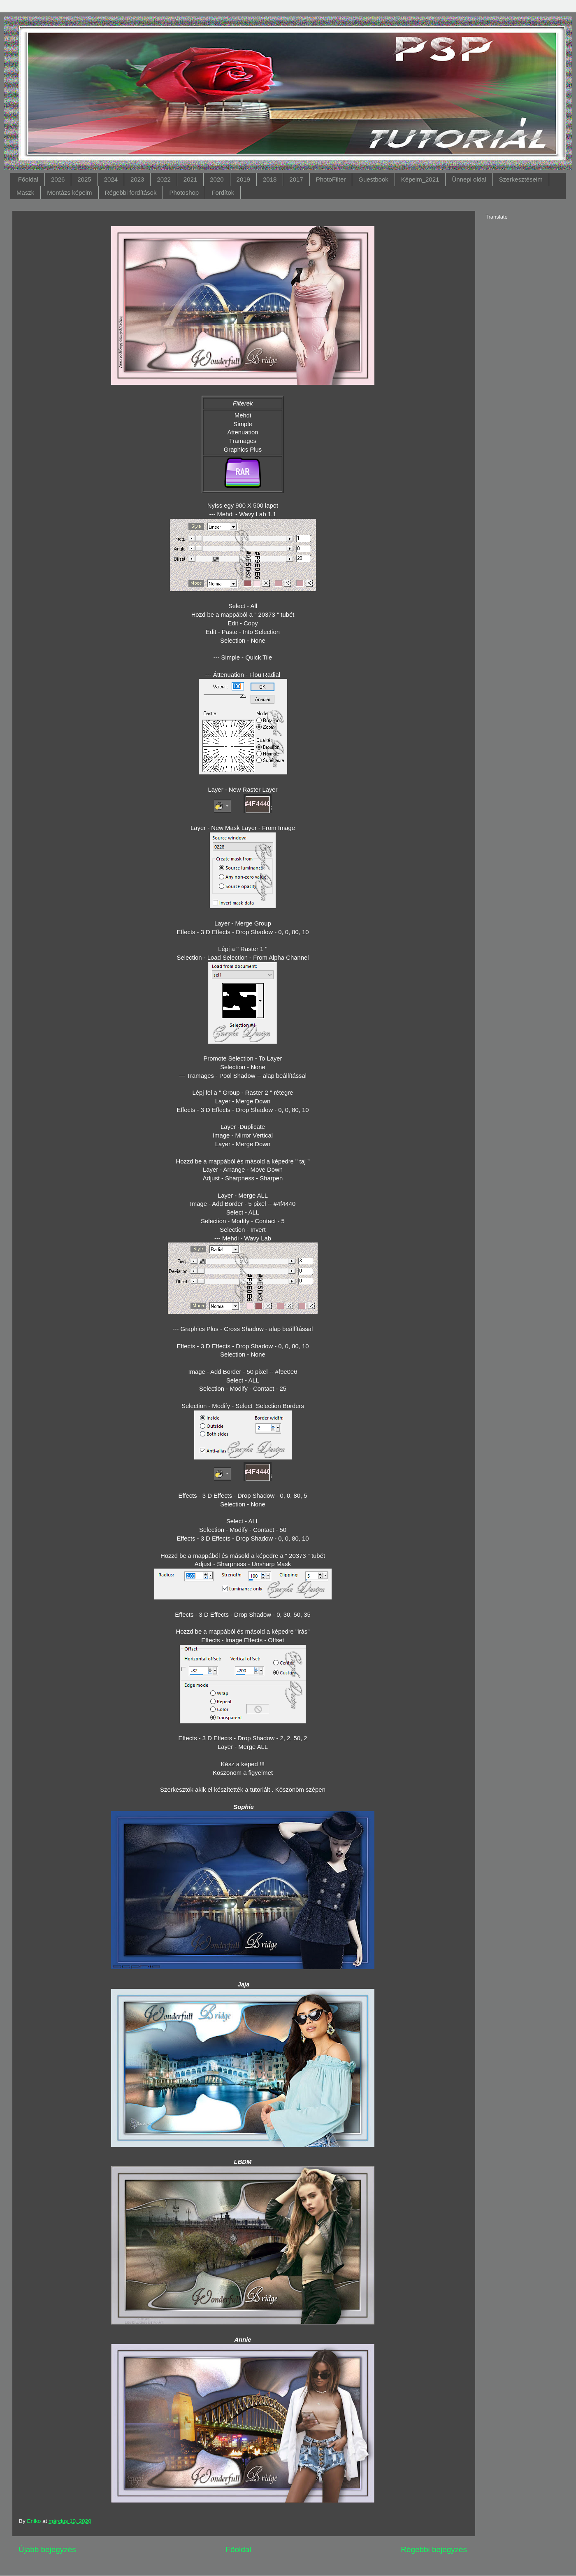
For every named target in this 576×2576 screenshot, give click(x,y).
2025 (84, 179)
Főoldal (28, 179)
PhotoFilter (331, 179)
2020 (216, 179)
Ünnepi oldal (469, 179)
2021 (190, 179)
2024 (111, 179)
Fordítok (222, 192)
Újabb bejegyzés (47, 2549)
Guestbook (373, 179)
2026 (58, 179)
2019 (243, 179)
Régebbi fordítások (131, 192)
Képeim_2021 (420, 179)
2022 (163, 179)
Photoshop (184, 192)
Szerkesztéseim (521, 179)
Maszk (25, 192)
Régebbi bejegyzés (434, 2549)
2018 (269, 179)
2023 (137, 179)
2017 (296, 179)
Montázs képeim (69, 192)
